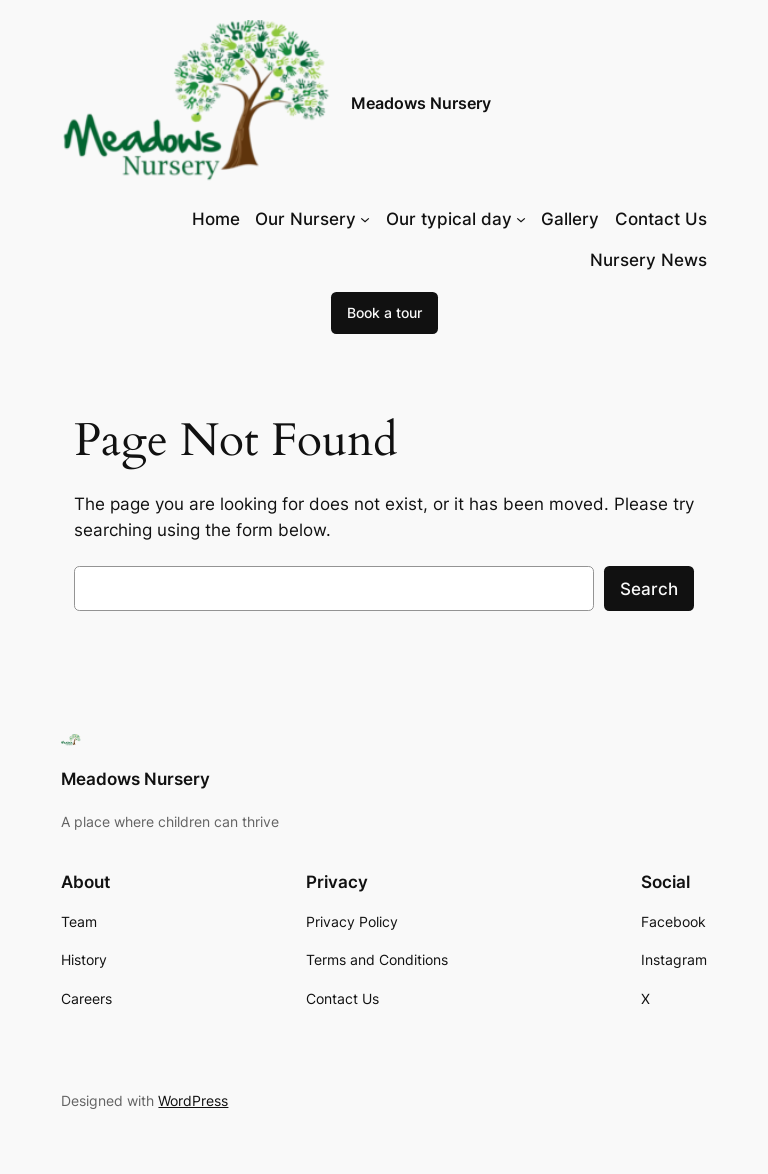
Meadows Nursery (421, 103)
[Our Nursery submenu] (365, 219)
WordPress (193, 1100)
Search (649, 589)
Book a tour (384, 312)
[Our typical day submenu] (521, 219)
